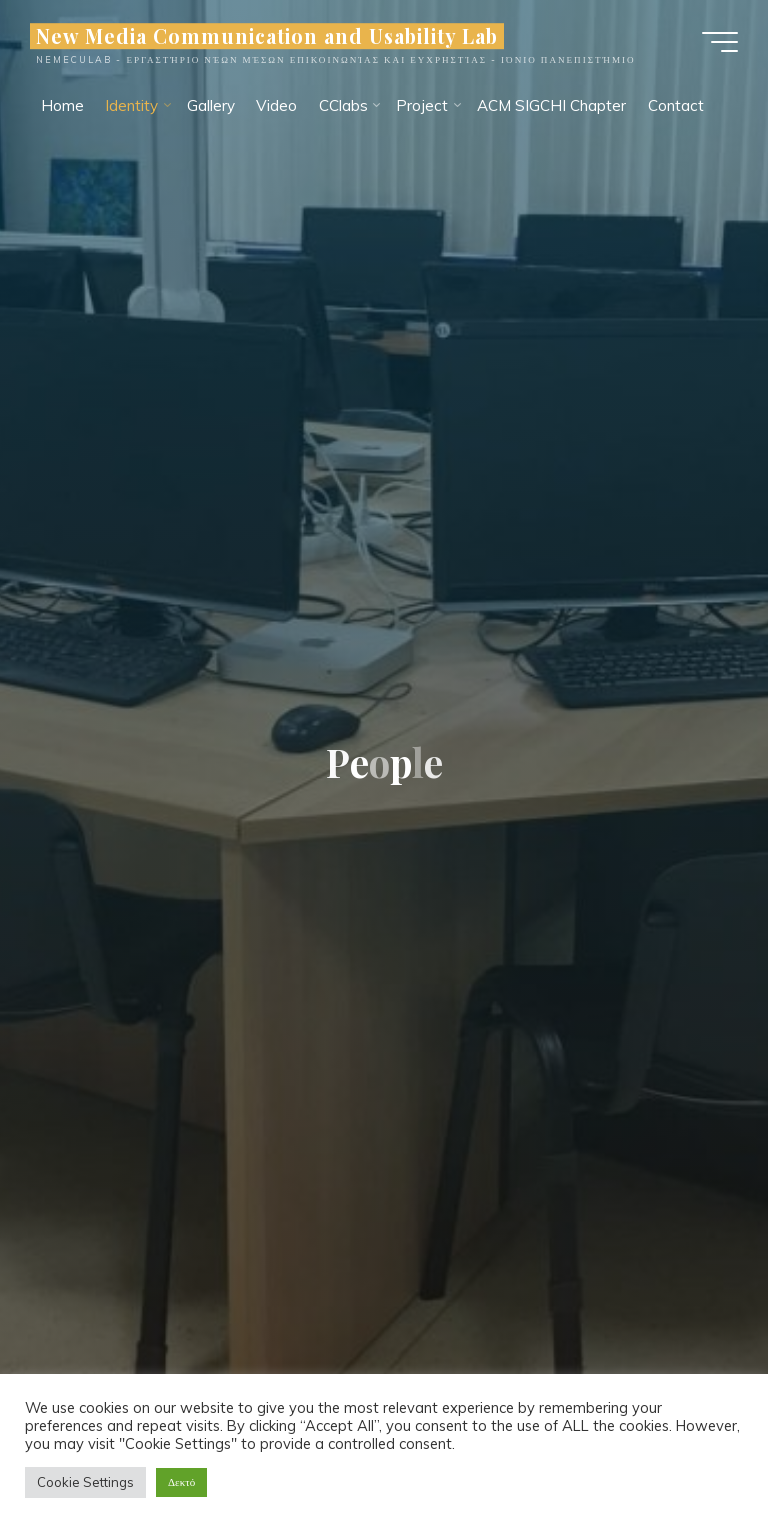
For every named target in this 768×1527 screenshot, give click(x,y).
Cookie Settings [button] (85, 1482)
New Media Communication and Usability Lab (267, 36)
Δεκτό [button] (181, 1482)
